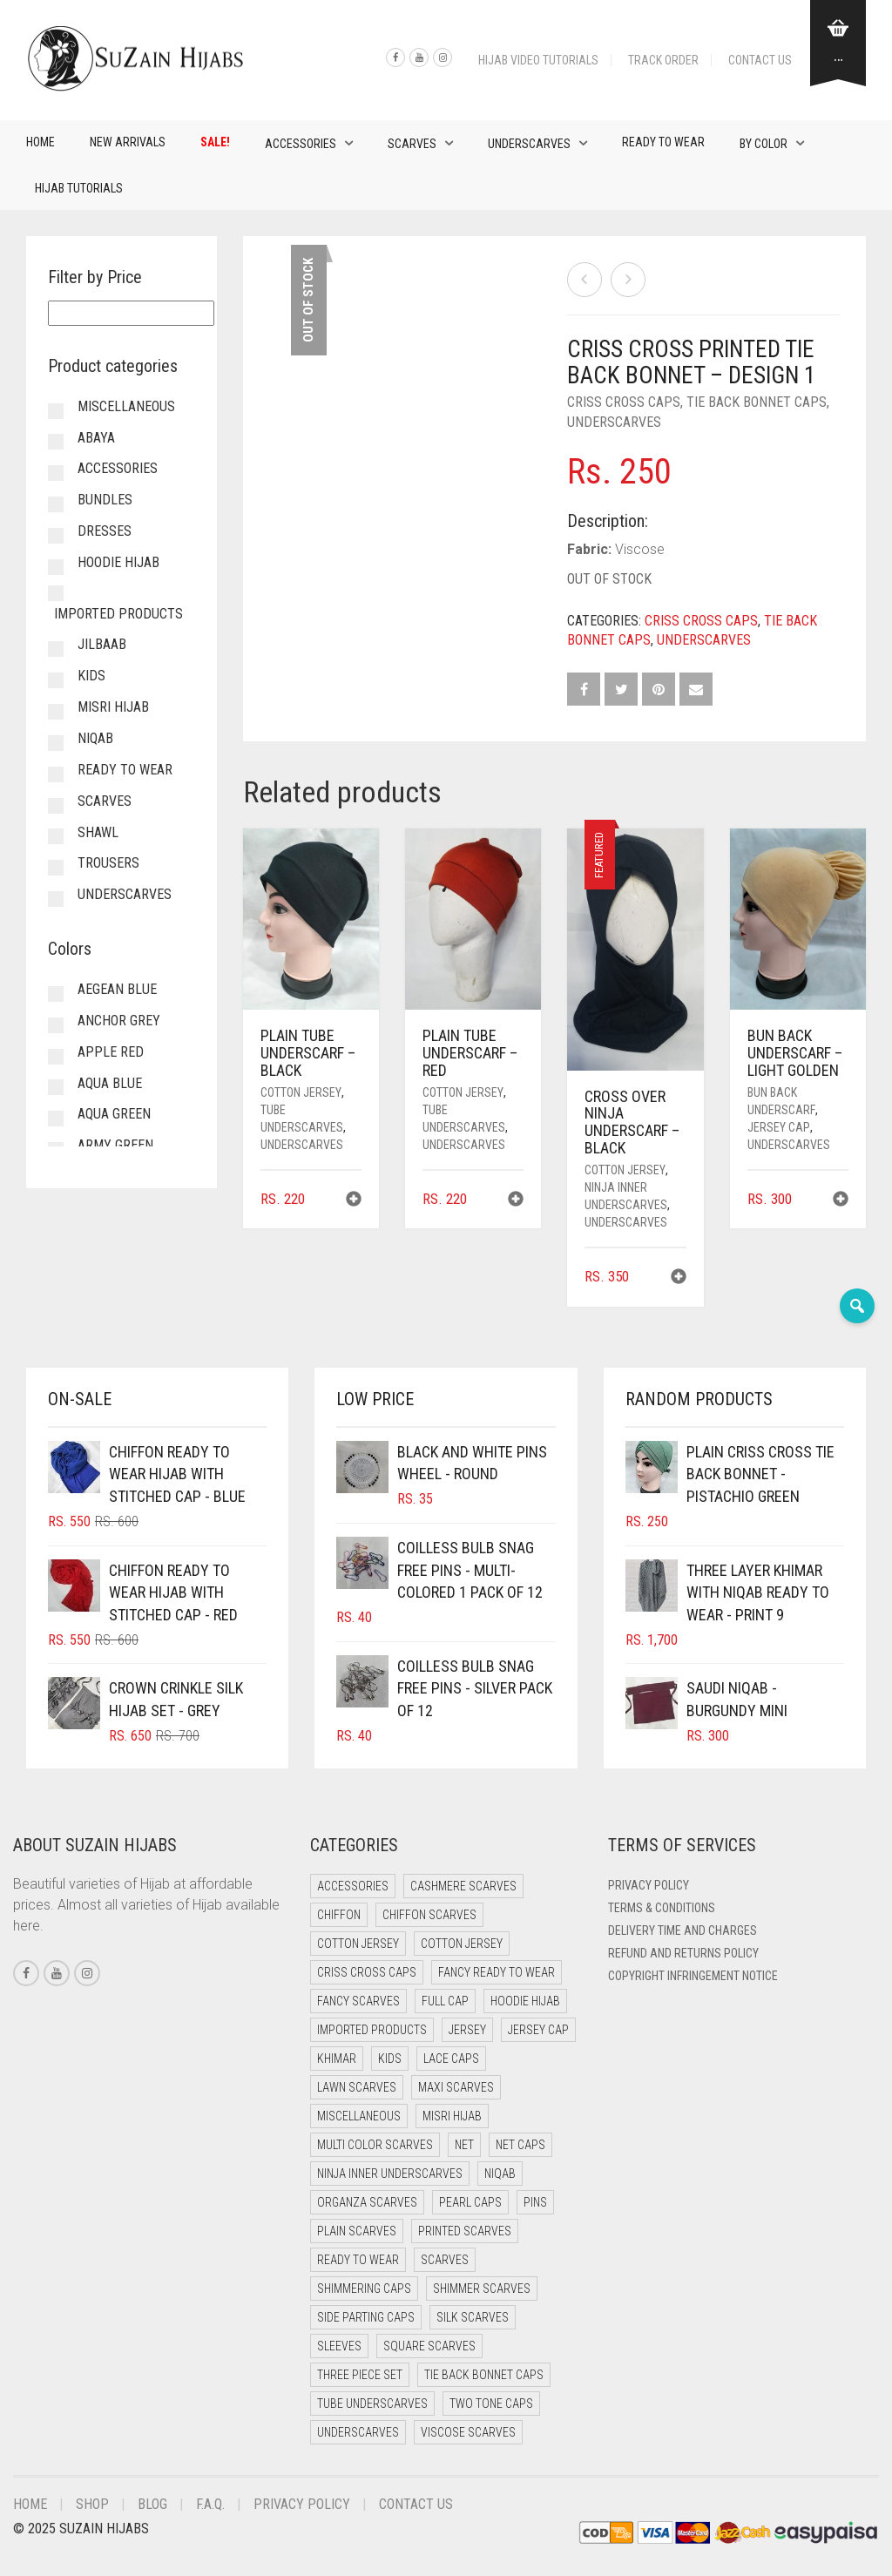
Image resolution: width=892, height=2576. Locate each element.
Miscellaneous (126, 406)
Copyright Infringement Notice (693, 1976)
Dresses (105, 531)
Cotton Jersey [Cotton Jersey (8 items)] (462, 1944)
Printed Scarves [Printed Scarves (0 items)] (464, 2231)
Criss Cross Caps (623, 402)
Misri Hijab (113, 707)
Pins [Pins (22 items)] (535, 2202)
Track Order (663, 60)
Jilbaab (102, 644)
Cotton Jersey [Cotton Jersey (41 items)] (358, 1944)
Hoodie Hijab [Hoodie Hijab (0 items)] (525, 2001)
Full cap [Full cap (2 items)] (445, 2001)
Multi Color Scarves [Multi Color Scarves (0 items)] (375, 2145)
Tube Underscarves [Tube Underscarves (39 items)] (372, 2403)
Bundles (105, 499)
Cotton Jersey (300, 1092)
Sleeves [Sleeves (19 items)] (339, 2346)
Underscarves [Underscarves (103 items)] (358, 2432)
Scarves (412, 144)
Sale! (215, 142)
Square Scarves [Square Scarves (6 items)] (429, 2346)
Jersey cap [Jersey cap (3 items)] (538, 2030)
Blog (152, 2504)
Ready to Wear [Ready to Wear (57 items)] (358, 2260)
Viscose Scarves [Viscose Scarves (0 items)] (468, 2432)
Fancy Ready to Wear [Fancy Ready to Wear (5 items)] (496, 1972)
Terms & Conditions (661, 1908)
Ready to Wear (663, 142)
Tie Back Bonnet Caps (756, 402)
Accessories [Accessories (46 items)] (353, 1886)
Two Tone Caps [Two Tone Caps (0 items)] (491, 2403)
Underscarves (529, 144)
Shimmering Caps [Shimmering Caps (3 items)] (364, 2288)
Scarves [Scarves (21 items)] (445, 2260)
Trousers (108, 863)
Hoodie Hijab (118, 562)
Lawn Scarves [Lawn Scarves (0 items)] (356, 2087)
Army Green (115, 1145)
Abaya (96, 437)
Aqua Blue (110, 1083)
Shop (92, 2504)
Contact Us (760, 60)
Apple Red (111, 1052)
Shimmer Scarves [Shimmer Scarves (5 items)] (481, 2288)
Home (40, 142)
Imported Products (118, 613)
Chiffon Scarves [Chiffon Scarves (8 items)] (429, 1915)
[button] (354, 1201)
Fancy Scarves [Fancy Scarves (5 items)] (358, 2001)
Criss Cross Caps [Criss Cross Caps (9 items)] (366, 1972)
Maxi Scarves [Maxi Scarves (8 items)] (456, 2087)
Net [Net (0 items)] (464, 2145)
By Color (763, 144)
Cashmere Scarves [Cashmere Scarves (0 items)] (463, 1886)
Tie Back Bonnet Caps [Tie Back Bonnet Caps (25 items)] (484, 2375)
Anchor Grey (119, 1020)
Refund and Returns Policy (683, 1953)
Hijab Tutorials (79, 188)
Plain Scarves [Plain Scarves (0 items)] (356, 2231)
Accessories (300, 144)
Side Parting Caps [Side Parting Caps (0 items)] (366, 2317)
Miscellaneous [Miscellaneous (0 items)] (359, 2116)
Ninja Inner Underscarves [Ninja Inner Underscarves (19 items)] (390, 2173)
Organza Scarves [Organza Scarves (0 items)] (367, 2202)
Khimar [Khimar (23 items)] (336, 2059)
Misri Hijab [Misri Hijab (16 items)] (452, 2116)
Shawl (98, 832)
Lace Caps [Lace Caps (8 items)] (451, 2059)
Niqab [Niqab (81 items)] (500, 2173)
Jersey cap (778, 1127)
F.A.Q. (210, 2504)
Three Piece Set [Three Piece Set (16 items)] (359, 2375)
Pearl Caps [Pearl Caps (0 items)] (470, 2202)
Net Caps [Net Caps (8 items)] (520, 2145)
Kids (91, 675)
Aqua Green (114, 1113)
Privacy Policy (648, 1885)
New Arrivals (128, 142)
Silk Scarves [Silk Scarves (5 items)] (472, 2317)
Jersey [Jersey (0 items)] (467, 2030)
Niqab (95, 738)
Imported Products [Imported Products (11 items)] (372, 2030)
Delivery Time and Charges (682, 1930)
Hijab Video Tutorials (538, 60)
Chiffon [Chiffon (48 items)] (339, 1915)
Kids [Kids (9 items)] (390, 2059)
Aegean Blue (117, 989)
